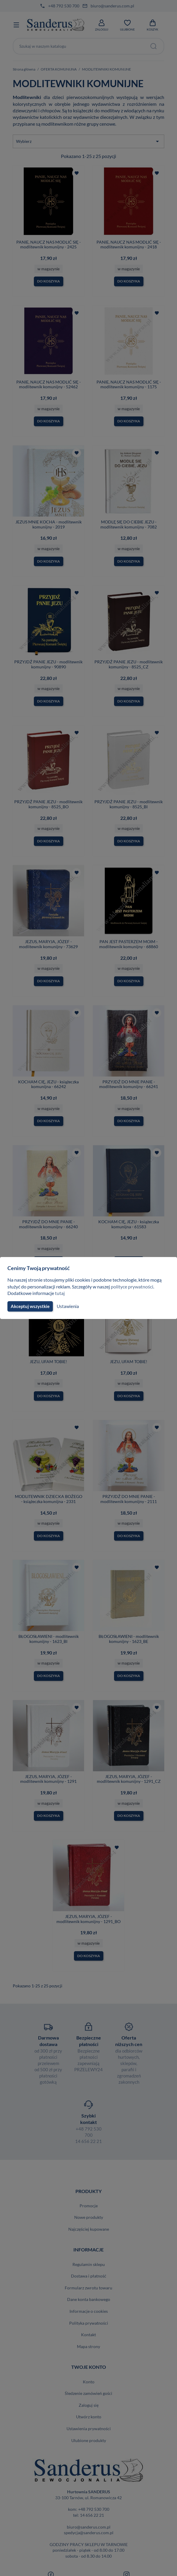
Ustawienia (67, 1306)
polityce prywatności (135, 1286)
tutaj (60, 1293)
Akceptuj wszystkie (30, 1306)
